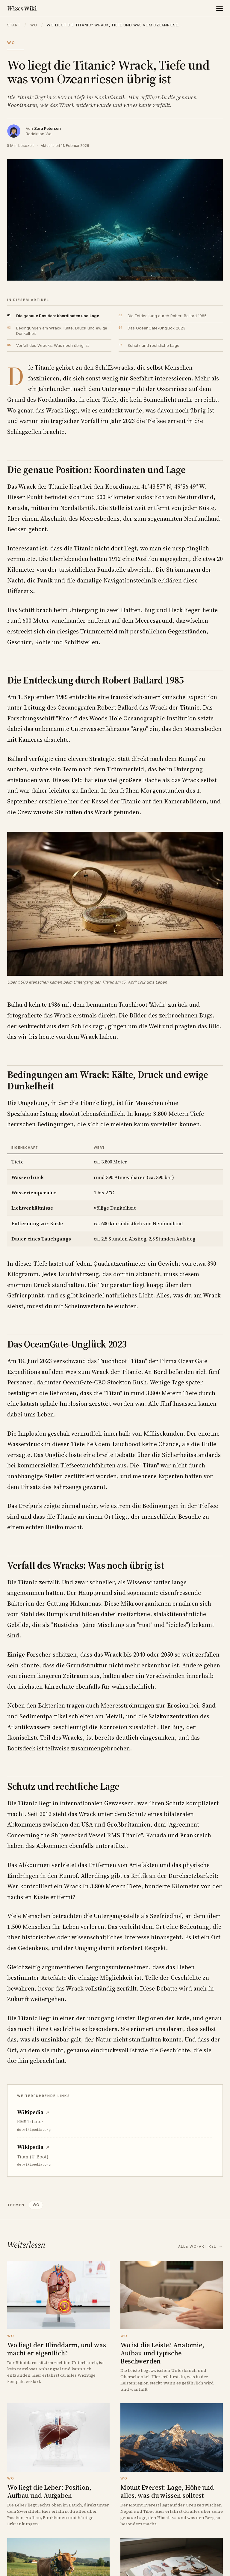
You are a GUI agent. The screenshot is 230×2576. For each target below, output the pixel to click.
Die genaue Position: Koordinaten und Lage (57, 315)
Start (14, 25)
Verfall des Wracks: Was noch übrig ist (52, 345)
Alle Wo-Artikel (200, 2246)
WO (36, 2204)
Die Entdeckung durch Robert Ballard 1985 (167, 315)
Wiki (22, 8)
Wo (33, 25)
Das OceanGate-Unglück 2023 (156, 328)
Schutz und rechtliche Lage (153, 345)
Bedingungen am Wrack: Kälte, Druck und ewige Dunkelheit (61, 331)
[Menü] (219, 8)
